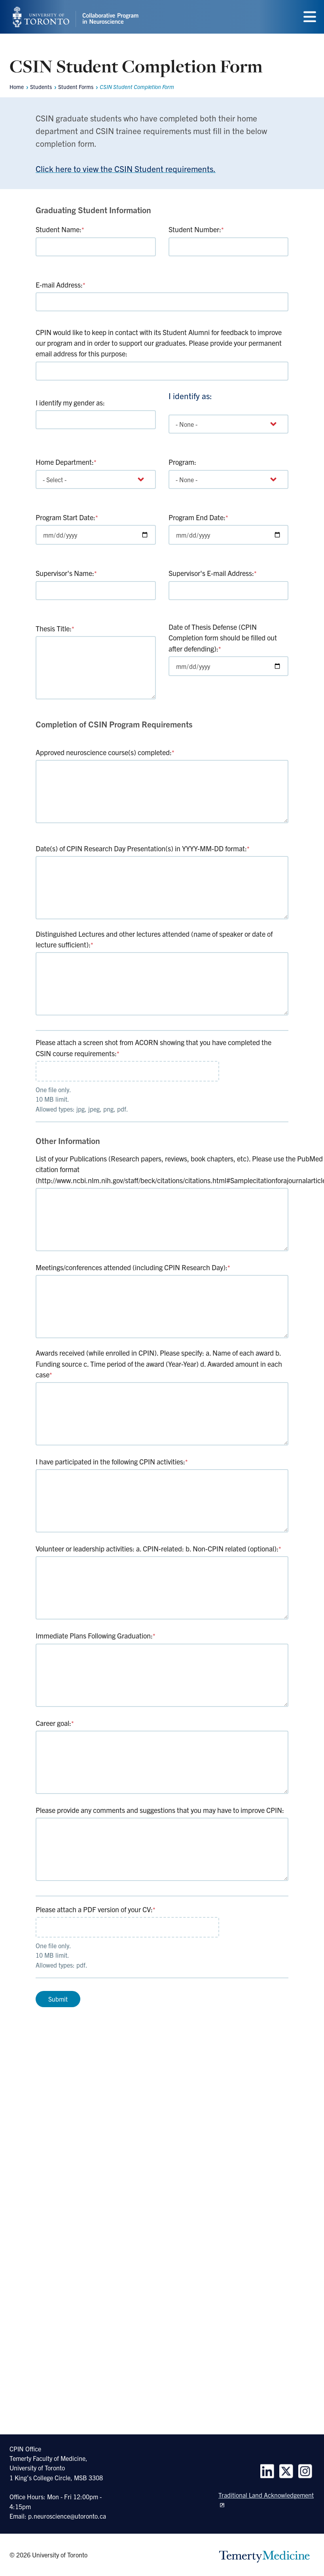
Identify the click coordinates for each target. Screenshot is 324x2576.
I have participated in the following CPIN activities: (112, 1462)
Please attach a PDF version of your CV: (95, 1910)
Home (16, 86)
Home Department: (66, 461)
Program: (182, 461)
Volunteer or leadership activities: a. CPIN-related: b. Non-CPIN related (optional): (158, 1549)
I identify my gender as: (70, 402)
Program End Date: (198, 517)
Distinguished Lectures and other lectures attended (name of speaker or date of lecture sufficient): (154, 939)
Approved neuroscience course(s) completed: (105, 752)
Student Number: (196, 229)
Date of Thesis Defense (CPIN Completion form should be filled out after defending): (223, 637)
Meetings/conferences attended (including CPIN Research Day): (133, 1268)
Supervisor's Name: (66, 573)
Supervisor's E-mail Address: (213, 573)
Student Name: (60, 229)
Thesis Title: (55, 628)
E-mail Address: (60, 284)
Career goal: (55, 1723)
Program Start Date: (67, 517)
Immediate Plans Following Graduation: (95, 1636)
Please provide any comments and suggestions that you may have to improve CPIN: (160, 1810)
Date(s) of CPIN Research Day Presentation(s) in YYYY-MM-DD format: (143, 848)
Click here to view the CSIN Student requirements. (126, 168)
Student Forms (75, 86)
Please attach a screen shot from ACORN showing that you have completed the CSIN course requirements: (153, 1047)
